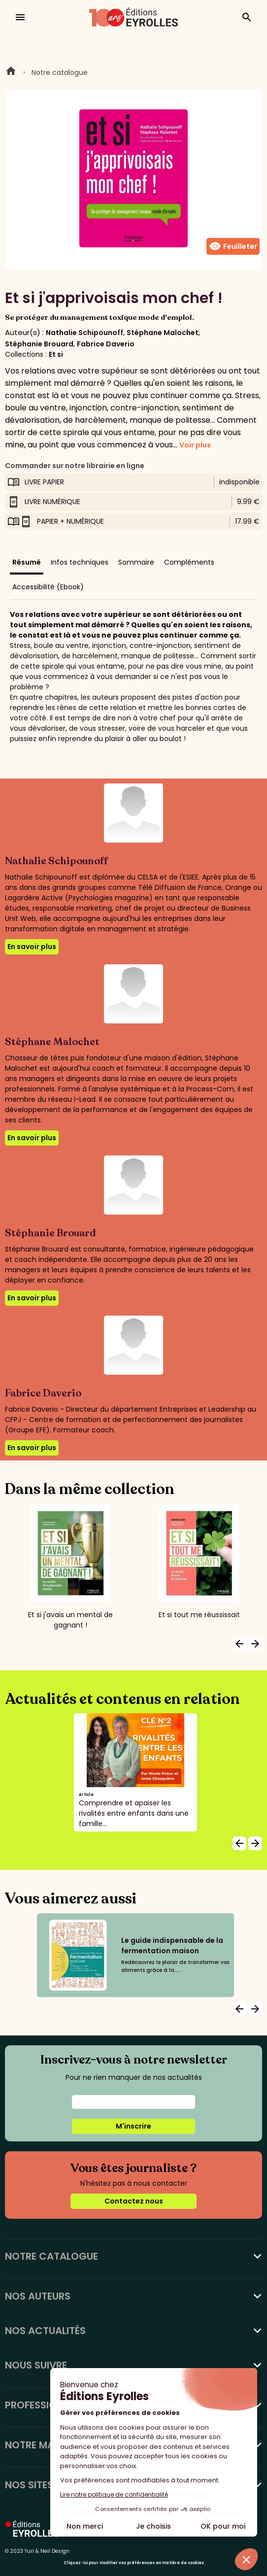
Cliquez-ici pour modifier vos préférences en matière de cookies (134, 2563)
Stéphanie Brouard (39, 344)
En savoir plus (31, 946)
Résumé (26, 562)
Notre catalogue (60, 72)
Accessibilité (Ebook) (48, 587)
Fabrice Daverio (105, 344)
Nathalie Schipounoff (84, 333)
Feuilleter (233, 246)
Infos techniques (79, 562)
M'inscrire (133, 2126)
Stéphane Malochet (163, 333)
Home (11, 72)
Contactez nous (133, 2201)
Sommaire (136, 562)
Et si (56, 354)
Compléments (189, 562)
